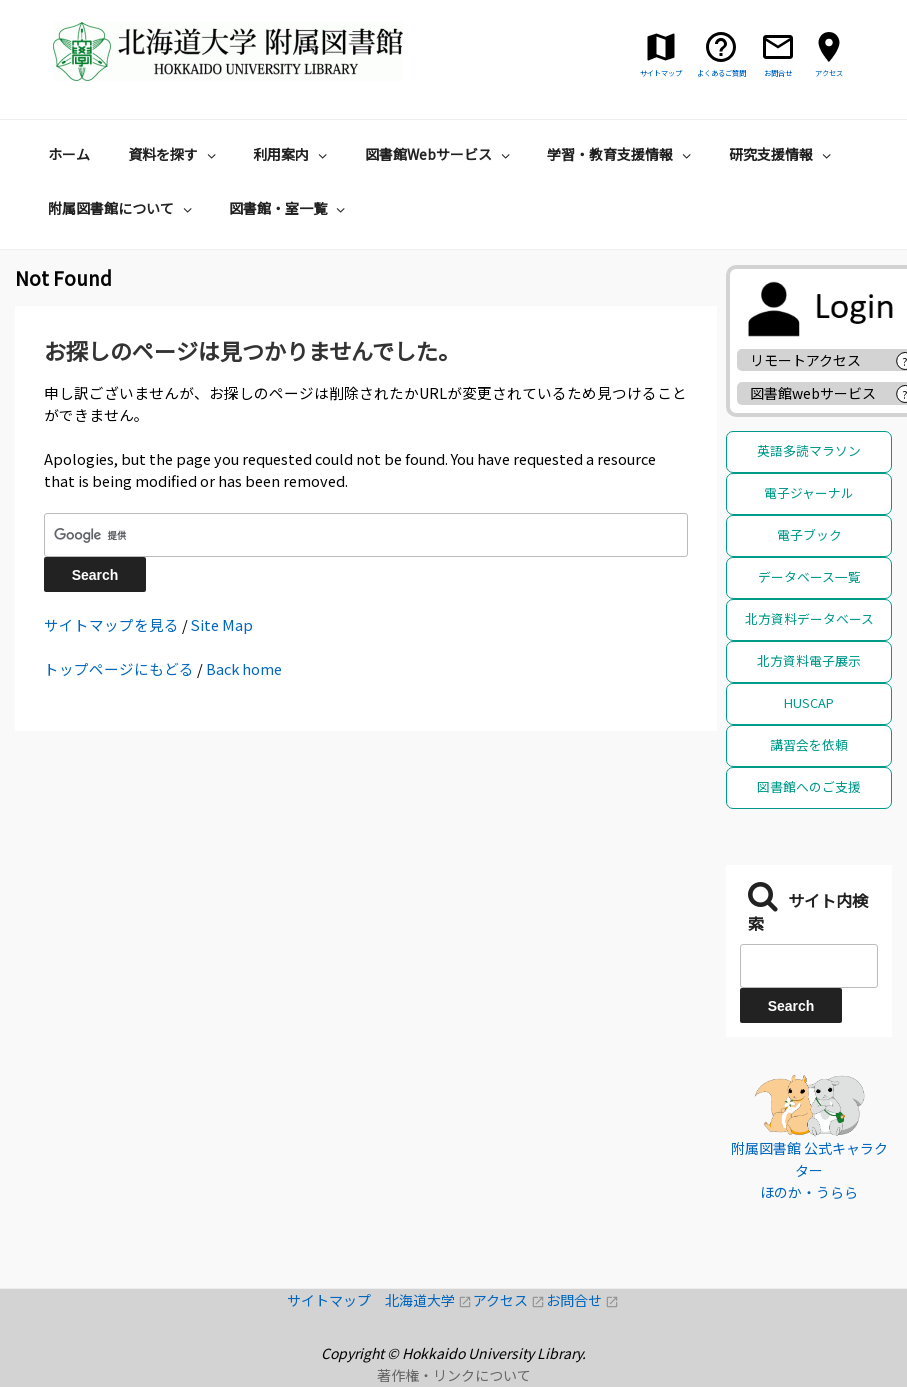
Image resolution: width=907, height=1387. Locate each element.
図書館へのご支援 (809, 786)
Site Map (222, 624)
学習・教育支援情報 (621, 154)
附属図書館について (122, 208)
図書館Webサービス (440, 154)
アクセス (509, 1300)
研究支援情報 (782, 154)
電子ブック (809, 534)
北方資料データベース (809, 618)
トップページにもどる (119, 668)
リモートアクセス (805, 360)
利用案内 (292, 154)
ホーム (69, 154)
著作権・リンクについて (454, 1375)
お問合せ (582, 1300)
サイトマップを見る (111, 624)
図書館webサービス (813, 393)
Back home (244, 668)
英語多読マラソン (809, 450)
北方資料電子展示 (809, 660)
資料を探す (174, 154)
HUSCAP (809, 702)
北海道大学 (429, 1300)
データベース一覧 (809, 576)
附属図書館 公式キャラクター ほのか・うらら (809, 1170)
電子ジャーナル (809, 492)
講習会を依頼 (809, 744)
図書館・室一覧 (289, 208)
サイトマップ (336, 1300)
